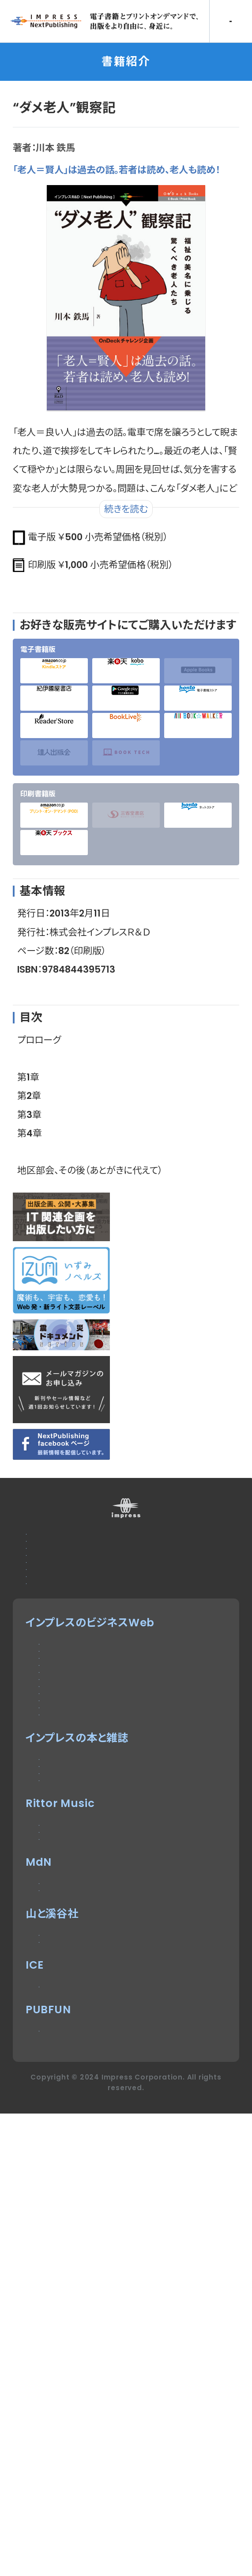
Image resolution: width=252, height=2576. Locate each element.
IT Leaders (68, 1850)
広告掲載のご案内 (69, 1581)
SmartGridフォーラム (93, 1893)
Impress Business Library (111, 1936)
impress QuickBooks (98, 2424)
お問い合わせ (58, 1560)
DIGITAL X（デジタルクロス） (107, 1979)
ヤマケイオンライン (83, 2344)
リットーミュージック (86, 2162)
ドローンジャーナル (83, 1872)
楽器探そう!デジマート (91, 2183)
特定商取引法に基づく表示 (89, 1689)
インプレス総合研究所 (91, 1829)
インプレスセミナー (84, 1958)
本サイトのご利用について (87, 1538)
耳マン (54, 2204)
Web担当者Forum (87, 1807)
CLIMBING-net (80, 2366)
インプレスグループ (70, 1667)
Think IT (61, 1786)
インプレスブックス (82, 2060)
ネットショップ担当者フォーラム (111, 1915)
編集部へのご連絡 (69, 1603)
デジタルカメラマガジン (94, 2038)
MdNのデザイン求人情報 (99, 2285)
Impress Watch (83, 1764)
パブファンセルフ (77, 2483)
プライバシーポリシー (77, 1625)
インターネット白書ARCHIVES (112, 2103)
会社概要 (48, 1646)
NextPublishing (83, 2081)
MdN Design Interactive (107, 2264)
